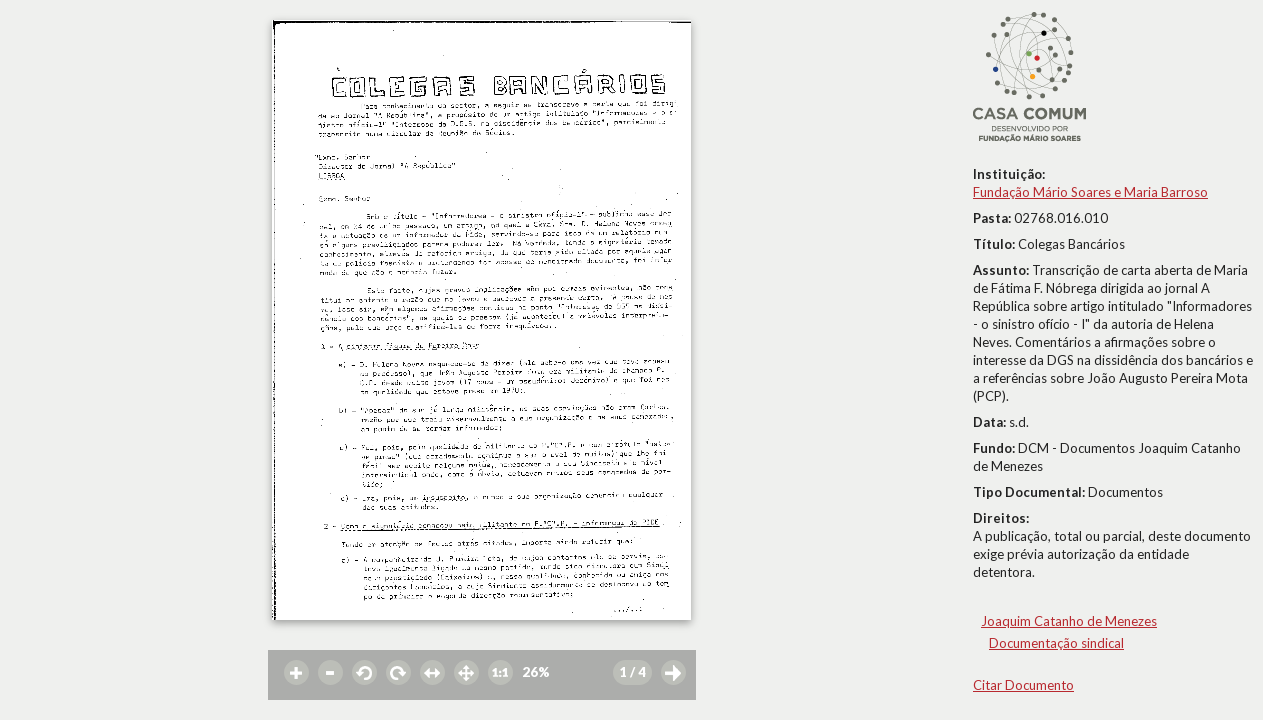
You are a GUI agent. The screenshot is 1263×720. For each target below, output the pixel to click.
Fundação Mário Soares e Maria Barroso (1090, 192)
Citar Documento (1023, 685)
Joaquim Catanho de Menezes (1069, 621)
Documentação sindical (1056, 643)
